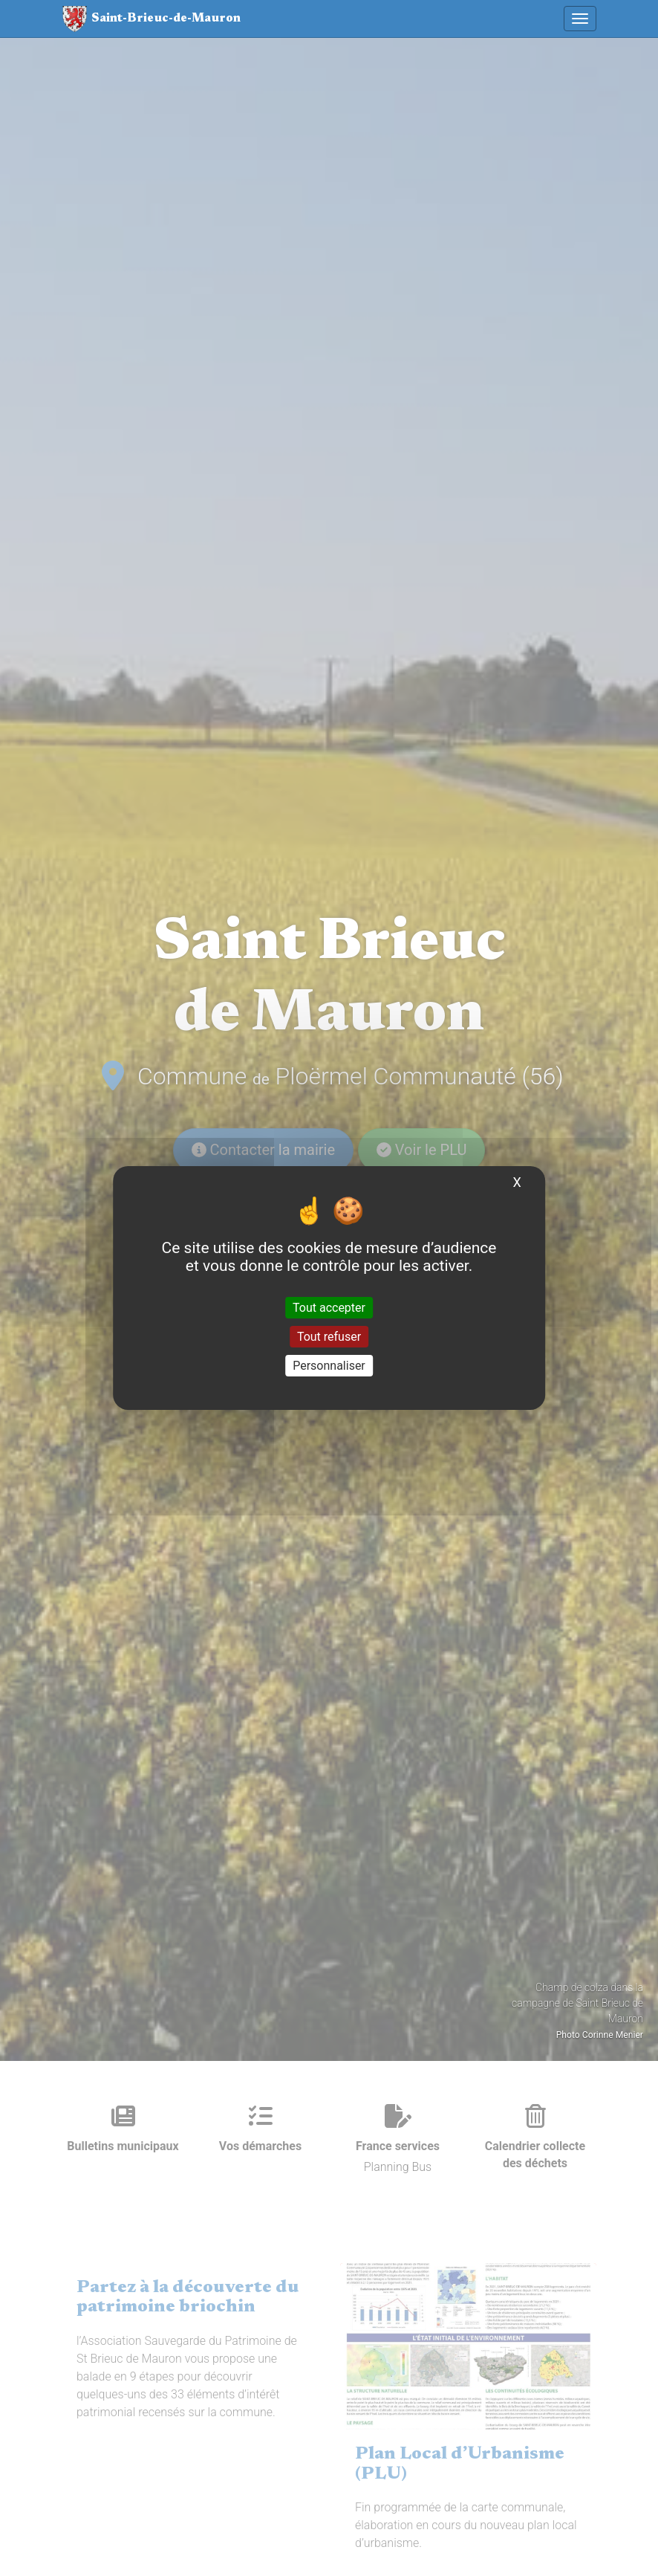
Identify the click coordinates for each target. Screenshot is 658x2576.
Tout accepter (329, 1307)
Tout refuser (329, 1337)
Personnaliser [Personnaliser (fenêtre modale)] (329, 1366)
